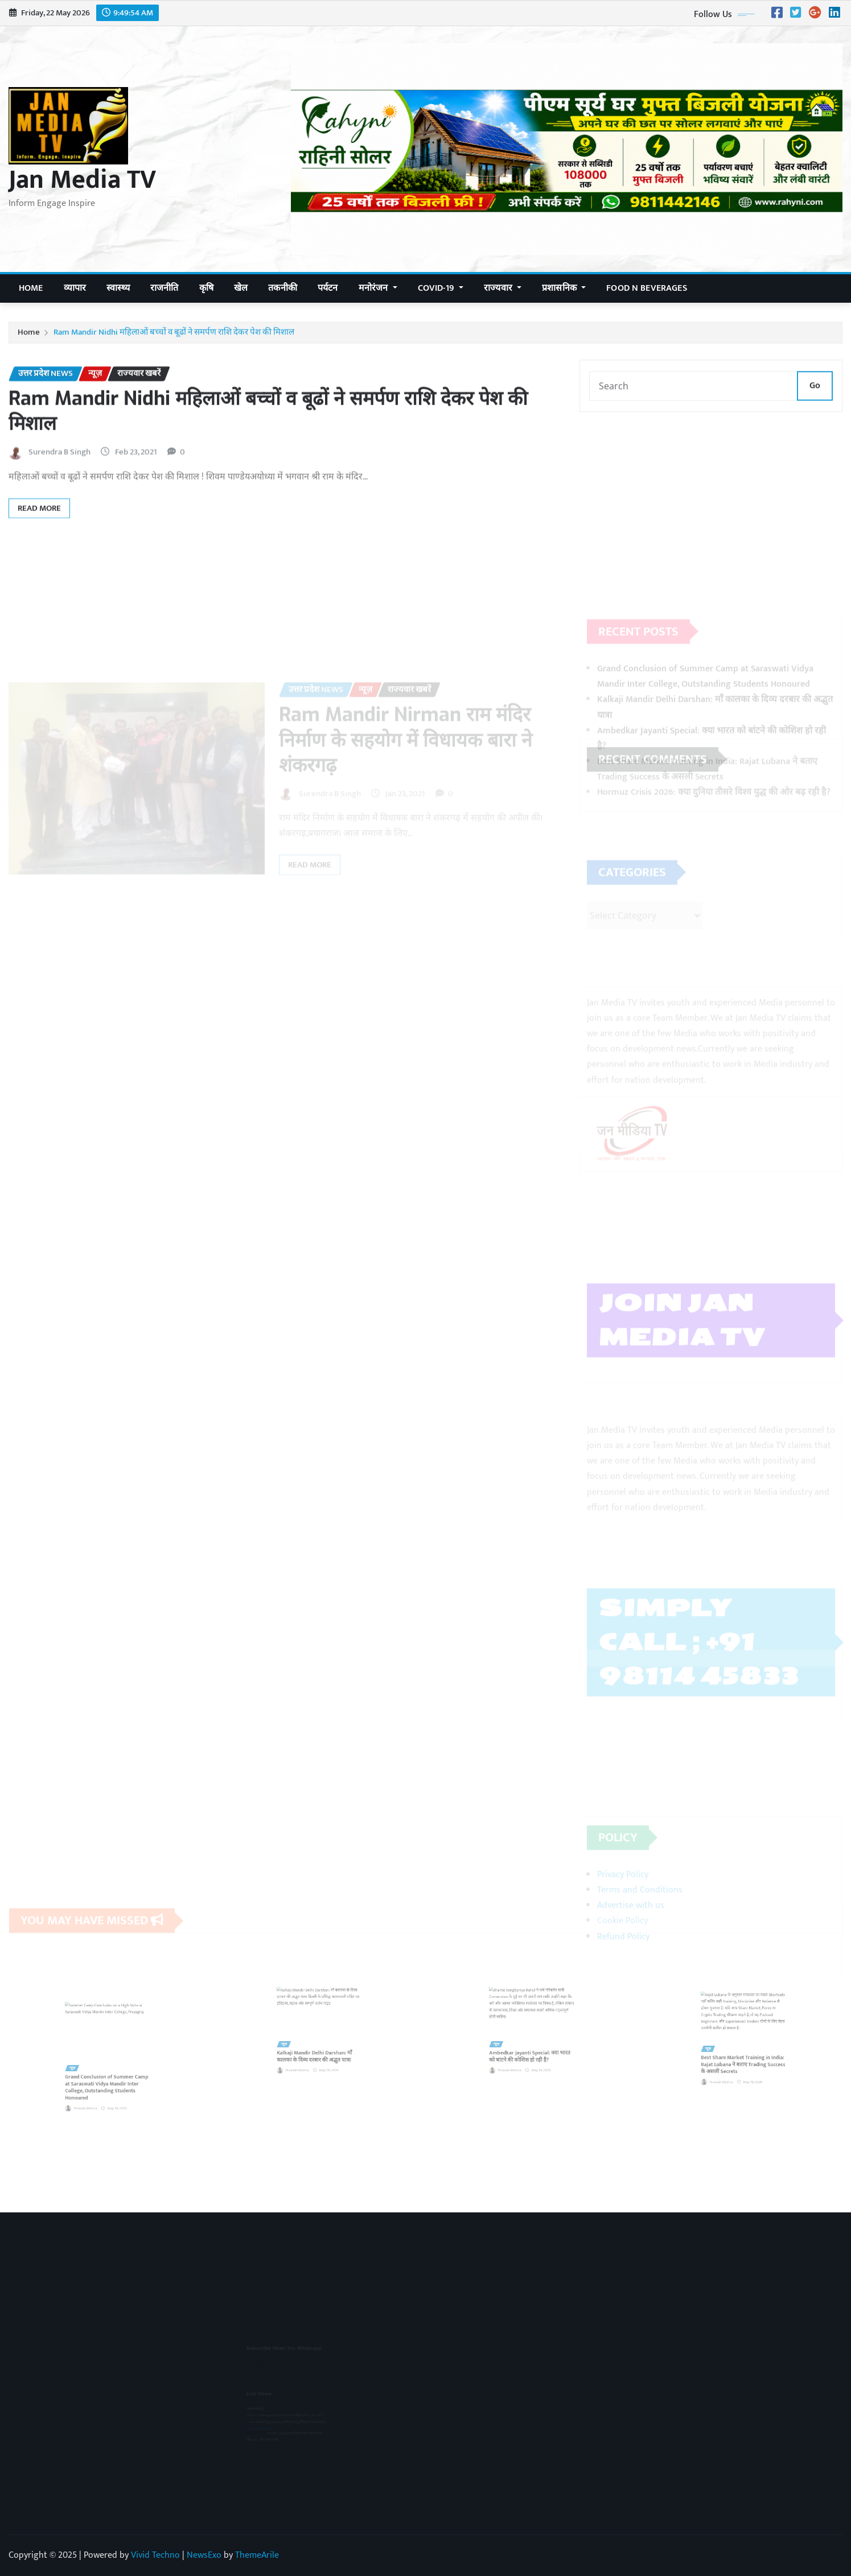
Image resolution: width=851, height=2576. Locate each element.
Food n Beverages (646, 288)
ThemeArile (257, 2555)
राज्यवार (502, 288)
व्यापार (75, 288)
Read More (39, 542)
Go (814, 397)
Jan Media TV (82, 179)
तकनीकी (282, 288)
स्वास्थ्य (118, 288)
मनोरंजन (378, 288)
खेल (241, 288)
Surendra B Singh (59, 487)
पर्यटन (328, 288)
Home (31, 288)
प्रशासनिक (564, 288)
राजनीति (164, 288)
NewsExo (204, 2555)
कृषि (206, 288)
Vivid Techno (155, 2555)
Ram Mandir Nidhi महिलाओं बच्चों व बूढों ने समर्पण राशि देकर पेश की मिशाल (174, 337)
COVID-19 (441, 288)
